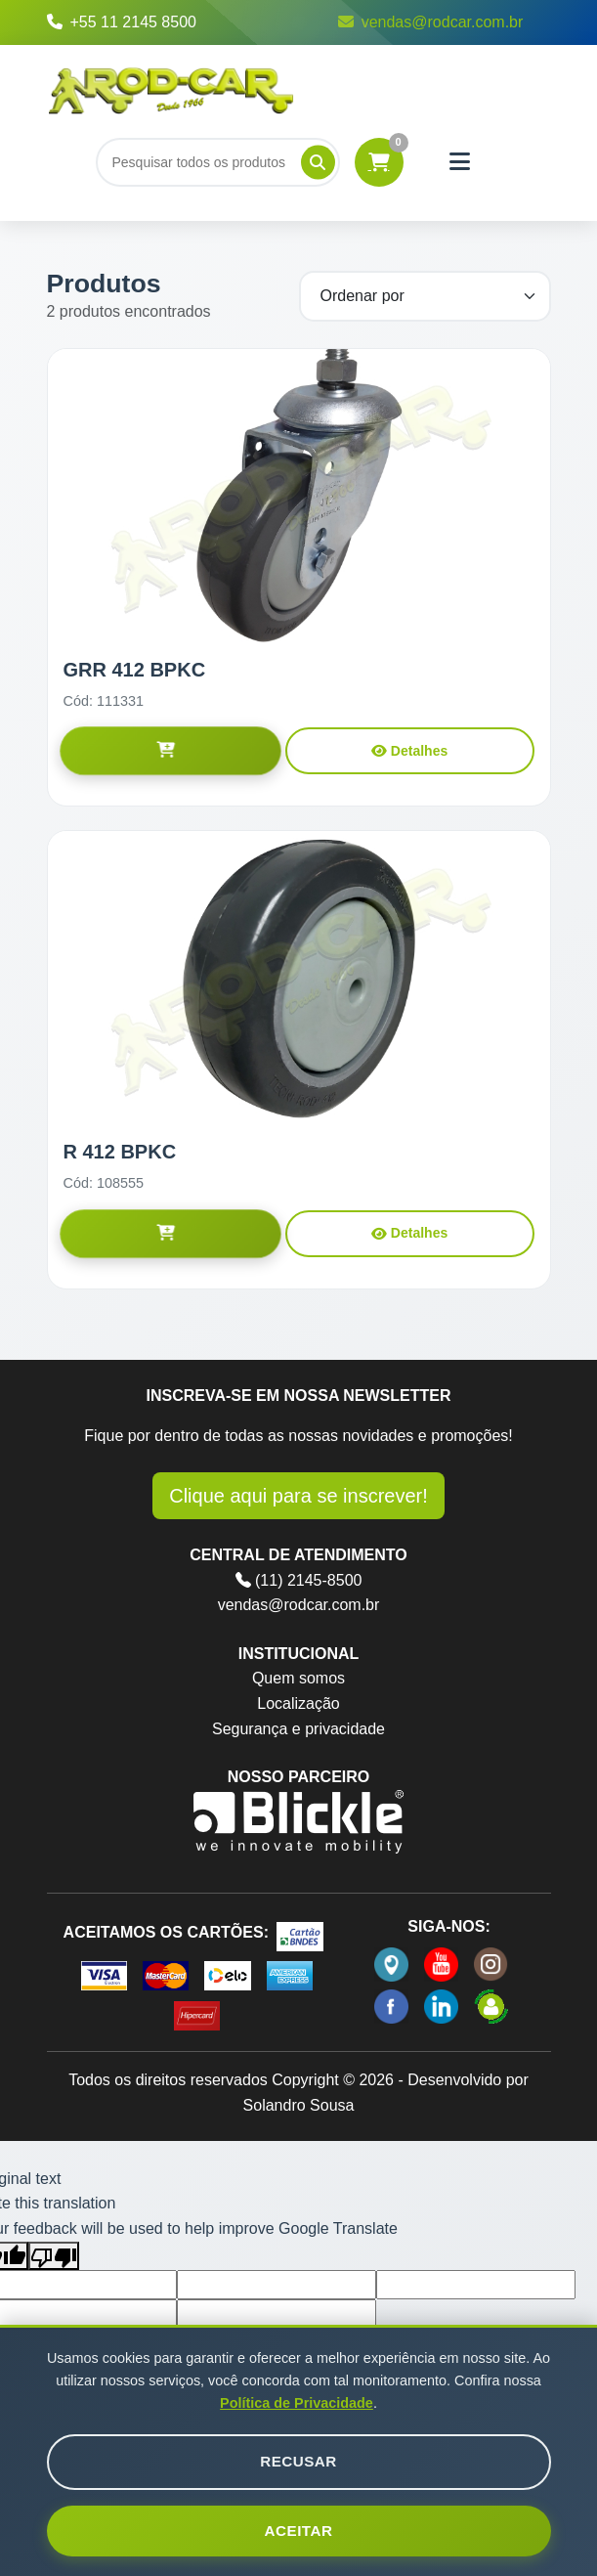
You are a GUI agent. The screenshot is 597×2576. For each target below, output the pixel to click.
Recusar (298, 2461)
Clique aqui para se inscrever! (298, 1495)
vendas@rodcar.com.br (431, 22)
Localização (298, 1703)
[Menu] (460, 162)
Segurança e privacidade (298, 1729)
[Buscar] (218, 162)
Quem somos (298, 1678)
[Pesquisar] (318, 162)
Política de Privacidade (296, 2403)
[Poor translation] (53, 2256)
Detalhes (409, 751)
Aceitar (299, 2530)
